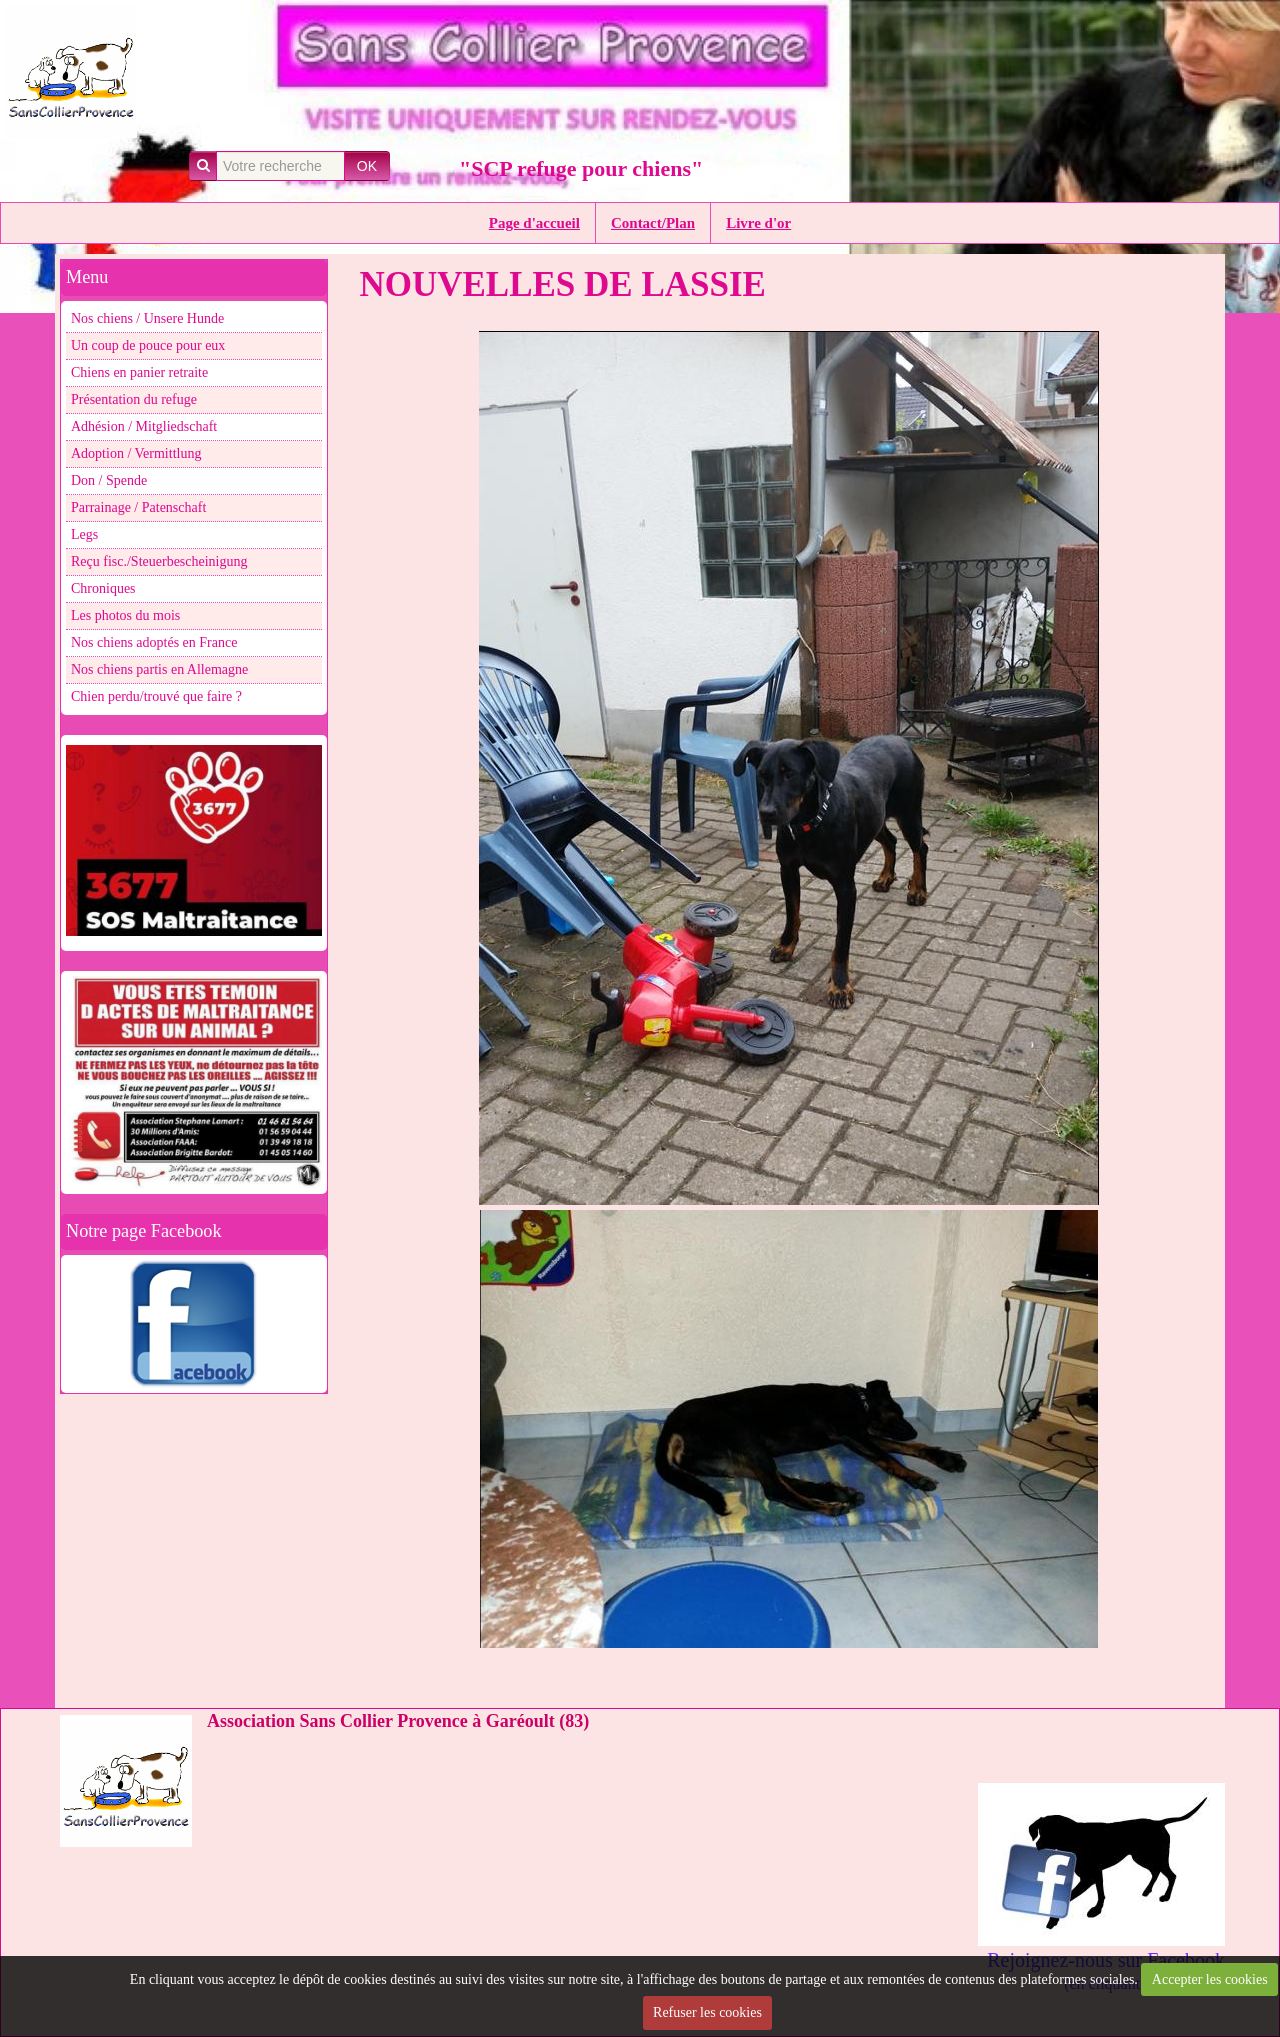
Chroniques (103, 588)
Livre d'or (758, 223)
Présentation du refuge (134, 399)
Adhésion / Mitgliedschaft (144, 426)
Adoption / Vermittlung (136, 453)
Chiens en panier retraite (139, 372)
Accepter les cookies (1210, 1979)
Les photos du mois (125, 615)
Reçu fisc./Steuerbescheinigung (159, 561)
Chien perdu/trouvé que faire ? (156, 696)
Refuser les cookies (707, 2012)
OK (367, 166)
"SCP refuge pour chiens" (581, 168)
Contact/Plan (653, 223)
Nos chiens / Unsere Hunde (147, 318)
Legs (84, 534)
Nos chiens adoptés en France (154, 642)
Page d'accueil (534, 223)
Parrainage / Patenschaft (138, 507)
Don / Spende (109, 480)
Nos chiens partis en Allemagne (159, 669)
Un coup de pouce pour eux (148, 345)
